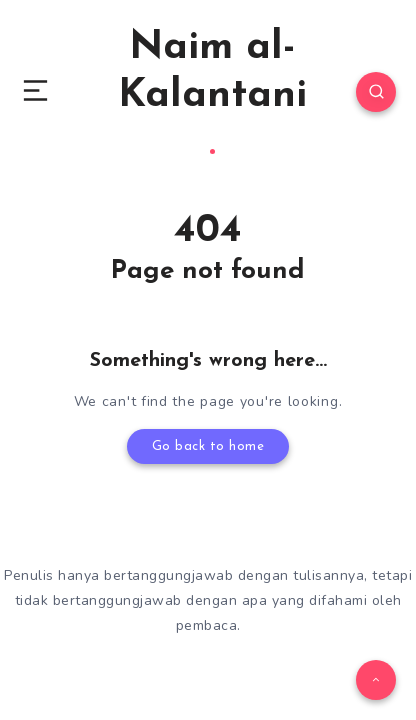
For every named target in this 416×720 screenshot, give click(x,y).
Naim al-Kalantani (212, 91)
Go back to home (208, 446)
